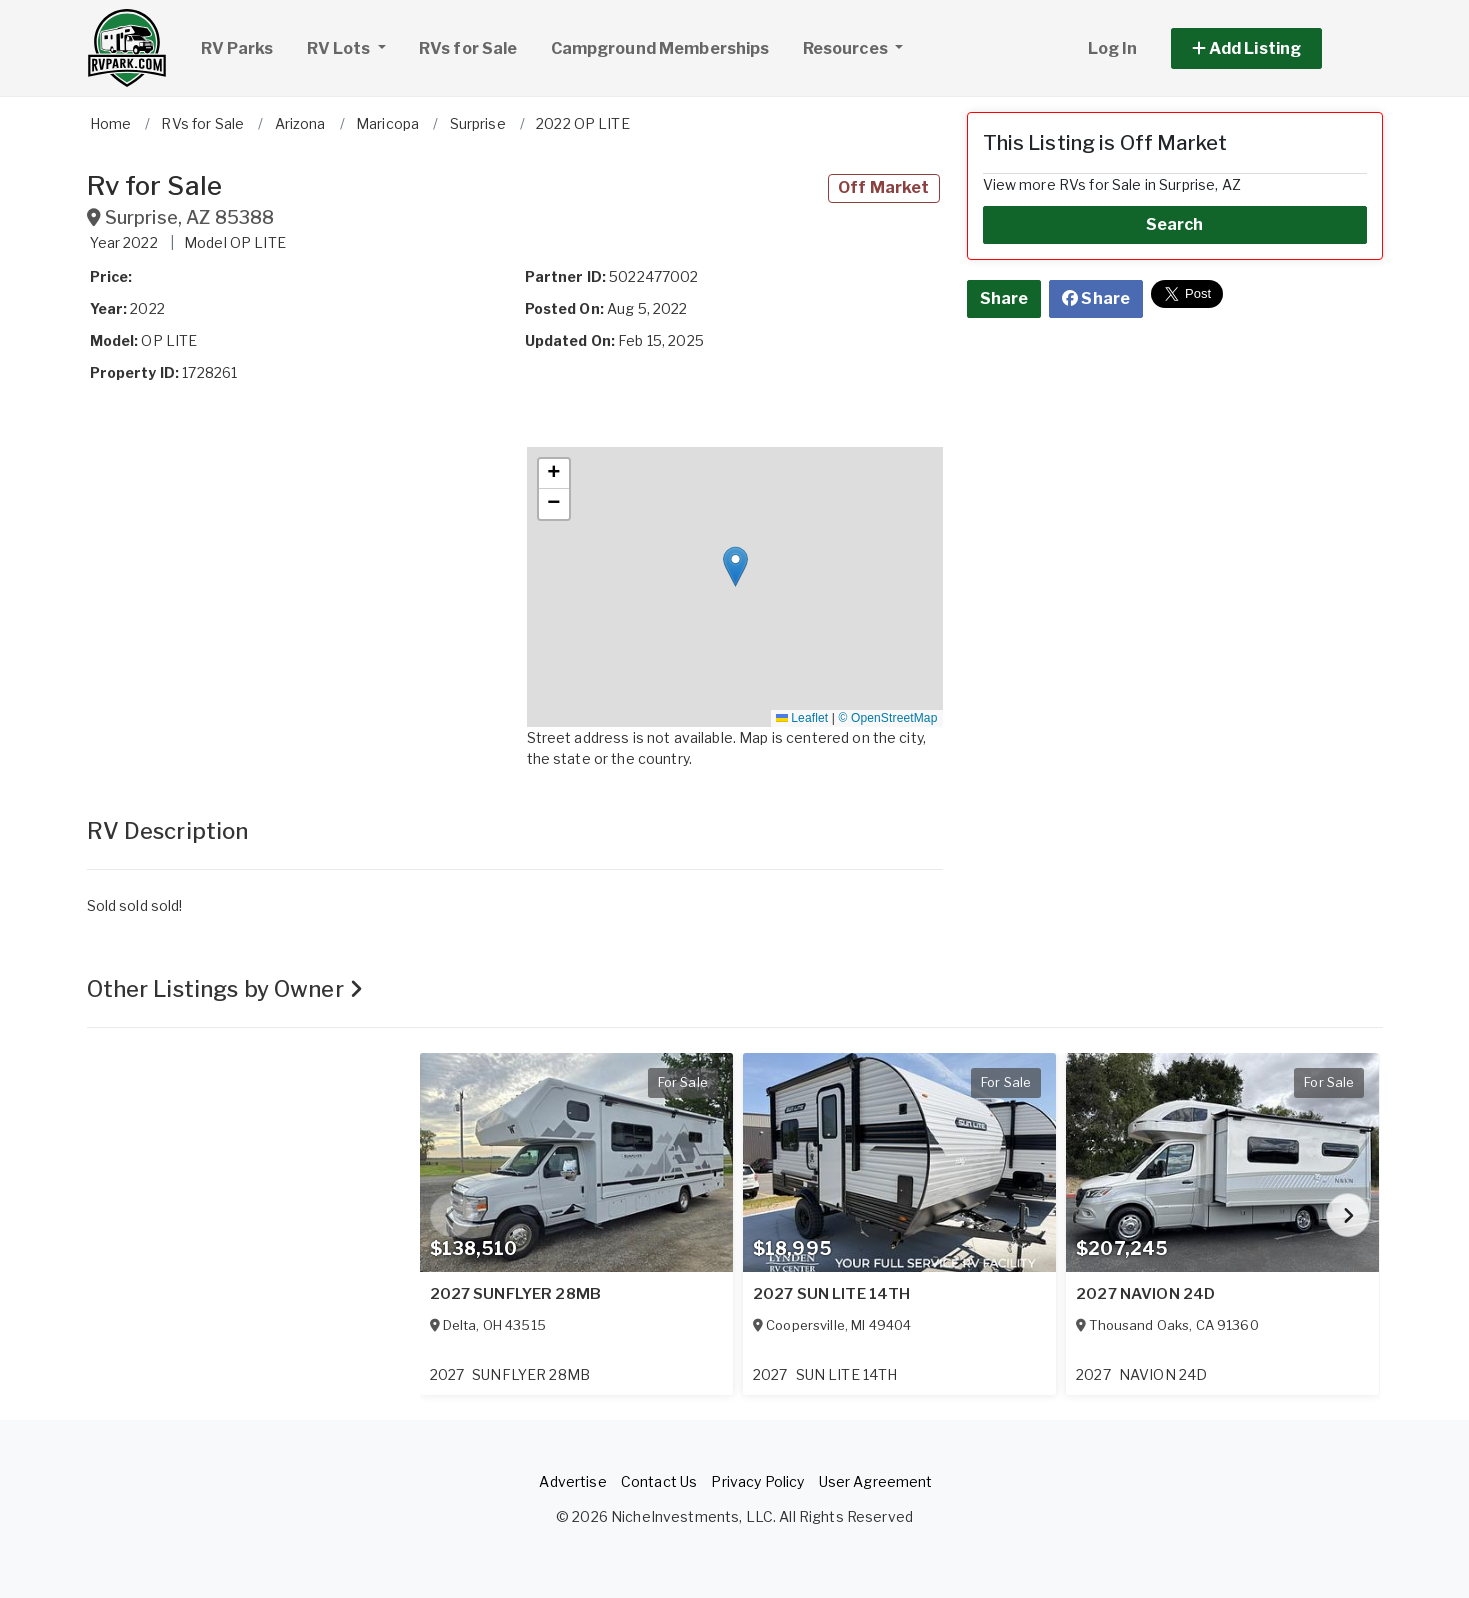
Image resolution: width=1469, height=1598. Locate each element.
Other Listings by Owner (225, 989)
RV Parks (237, 48)
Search (1175, 224)
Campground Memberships (660, 48)
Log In (1113, 48)
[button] (1269, 48)
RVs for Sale (468, 48)
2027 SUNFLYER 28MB (516, 1294)
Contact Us (659, 1481)
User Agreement (876, 1481)
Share (1004, 298)
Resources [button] (847, 48)
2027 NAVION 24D (1145, 1294)
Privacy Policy (757, 1481)
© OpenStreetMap (888, 718)
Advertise (572, 1481)
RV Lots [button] (354, 46)
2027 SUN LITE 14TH (832, 1294)
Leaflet (802, 718)
